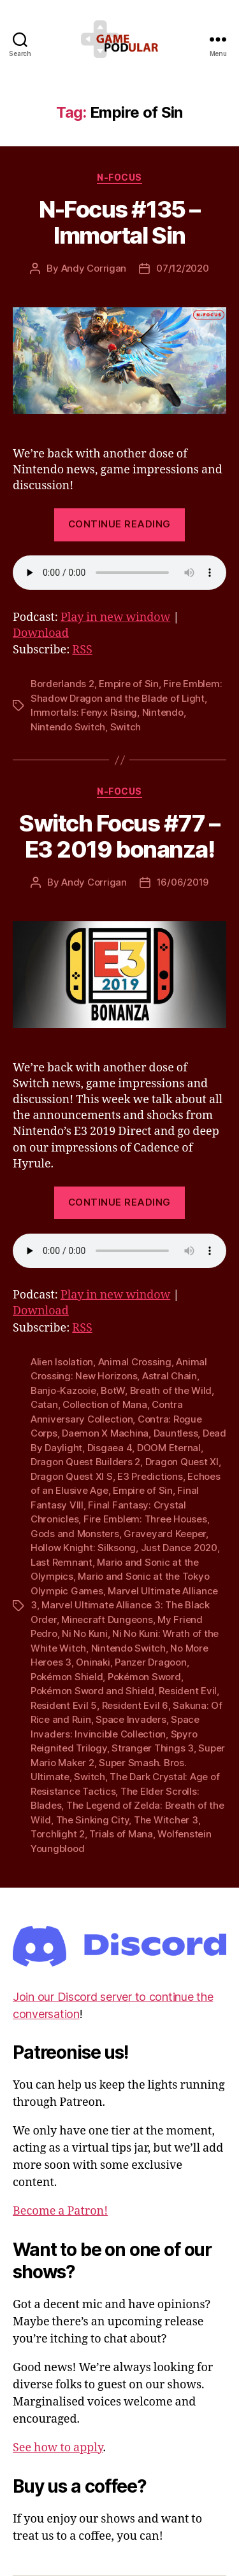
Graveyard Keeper (165, 1534)
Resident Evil (188, 1691)
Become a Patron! (60, 2211)
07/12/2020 (182, 268)
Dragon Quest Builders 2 (85, 1462)
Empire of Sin (129, 684)
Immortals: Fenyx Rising (84, 712)
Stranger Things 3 (153, 1748)
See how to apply (58, 2447)
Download (41, 633)
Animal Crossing (134, 1362)
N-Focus (119, 177)
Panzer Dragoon (150, 1662)
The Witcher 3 (166, 1820)
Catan (44, 1404)
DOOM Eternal (169, 1448)
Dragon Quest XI (182, 1462)
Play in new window (115, 617)
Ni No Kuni (84, 1633)
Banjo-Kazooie (63, 1390)
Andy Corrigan (94, 268)
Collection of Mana (104, 1404)
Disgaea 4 (110, 1448)
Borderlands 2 (62, 684)
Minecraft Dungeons (106, 1619)
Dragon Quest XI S (72, 1476)
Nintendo (163, 712)
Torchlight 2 (58, 1834)
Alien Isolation (62, 1362)
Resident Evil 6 (135, 1705)
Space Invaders (131, 1719)
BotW (113, 1390)
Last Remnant (61, 1562)
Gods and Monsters (75, 1534)
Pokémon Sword (144, 1677)
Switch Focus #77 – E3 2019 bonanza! (119, 836)
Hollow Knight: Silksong (83, 1548)
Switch (125, 727)
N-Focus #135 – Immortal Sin (119, 222)
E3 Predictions (149, 1476)
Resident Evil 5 (64, 1705)
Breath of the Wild (171, 1390)
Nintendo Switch (68, 727)
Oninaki (93, 1662)
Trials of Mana (120, 1834)
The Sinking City (92, 1820)
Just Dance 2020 (179, 1548)
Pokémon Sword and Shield (92, 1691)
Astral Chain (169, 1376)
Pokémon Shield (67, 1677)
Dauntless (176, 1433)
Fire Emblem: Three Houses (145, 1519)
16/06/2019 (182, 882)
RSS (82, 650)
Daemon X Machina (105, 1433)
